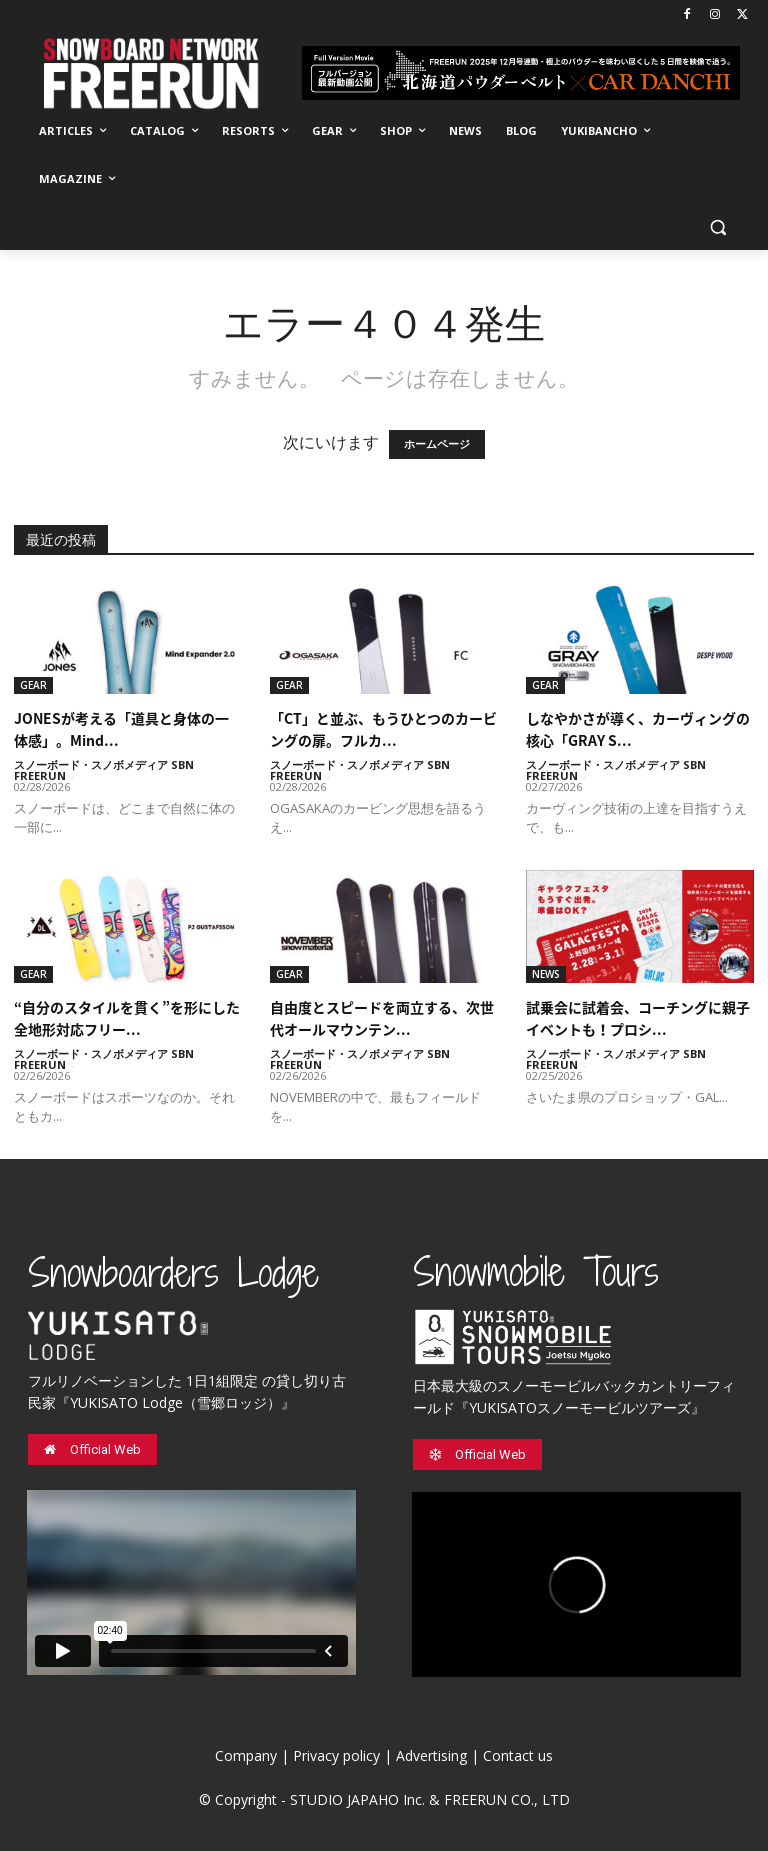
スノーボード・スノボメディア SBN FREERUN (104, 770)
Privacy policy (336, 1755)
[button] (717, 227)
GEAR (33, 685)
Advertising (431, 1755)
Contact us (518, 1755)
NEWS (546, 974)
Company (246, 1755)
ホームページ (437, 444)
